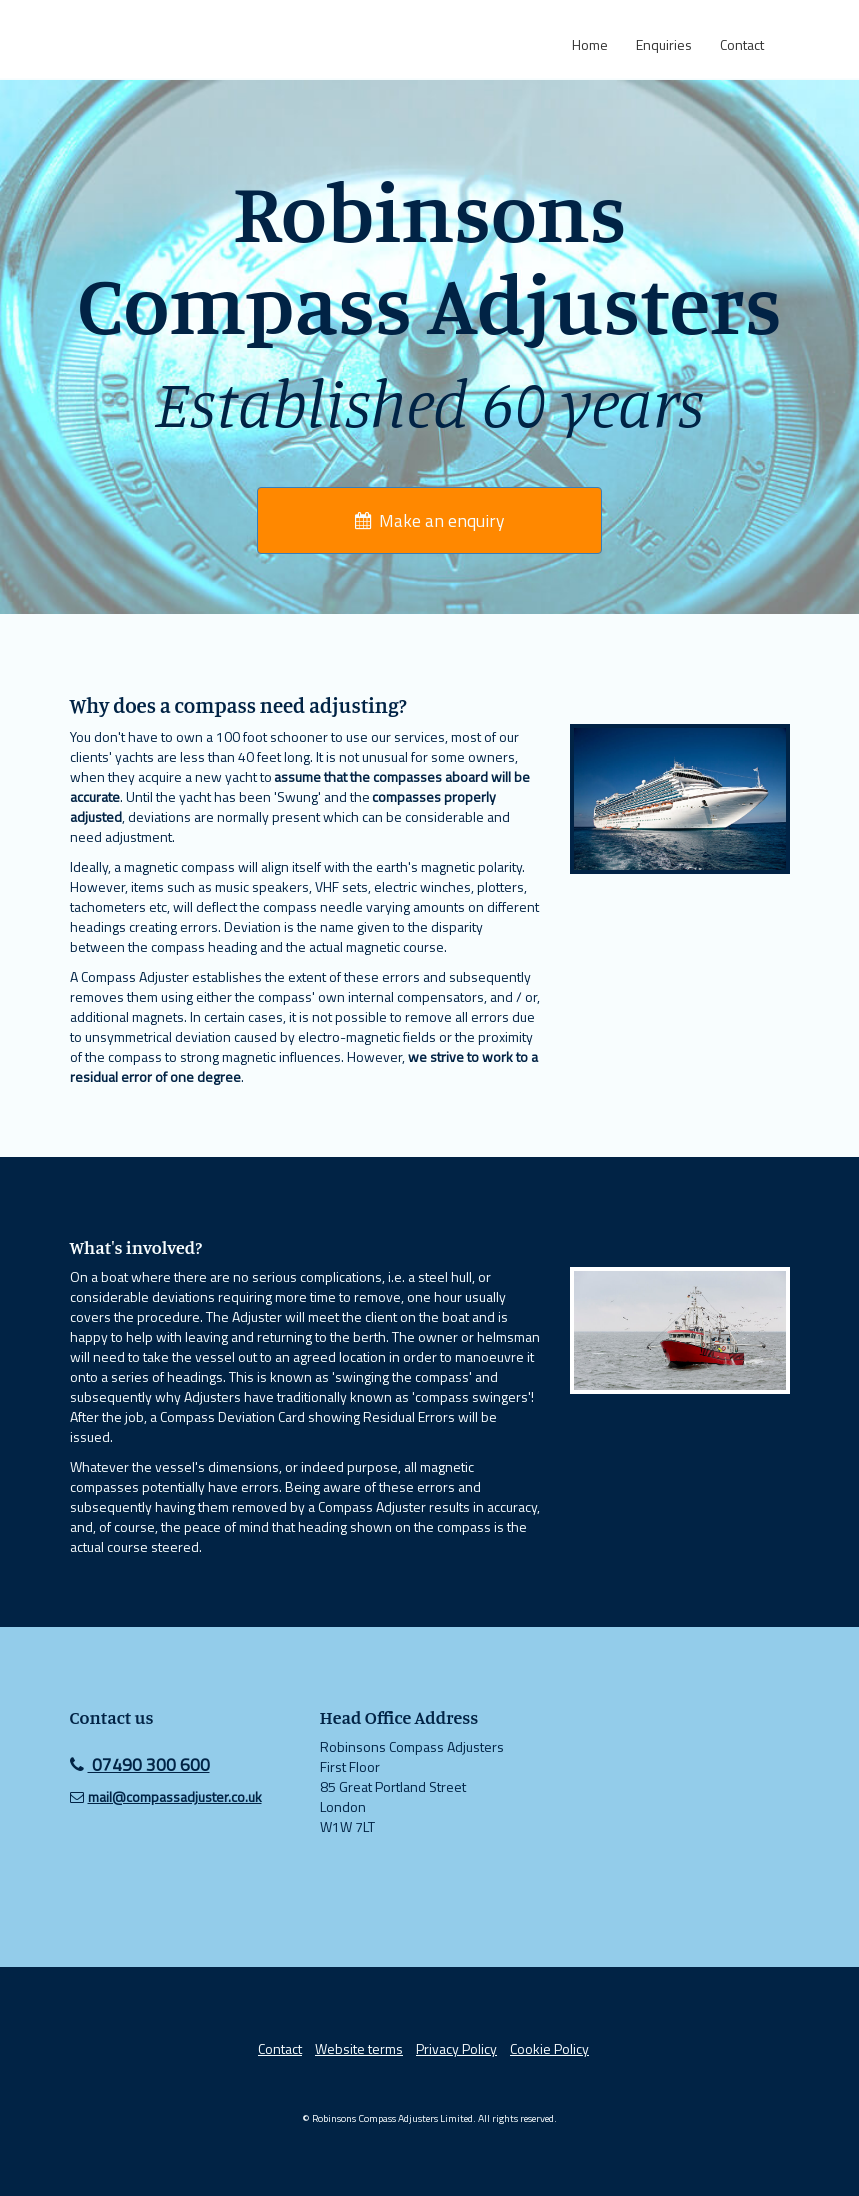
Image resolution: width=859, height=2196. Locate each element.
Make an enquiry (429, 520)
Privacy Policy (456, 2048)
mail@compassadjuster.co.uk (175, 1796)
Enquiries (664, 44)
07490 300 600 (140, 1764)
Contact (280, 2048)
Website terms (359, 2048)
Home (590, 44)
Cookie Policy (549, 2048)
